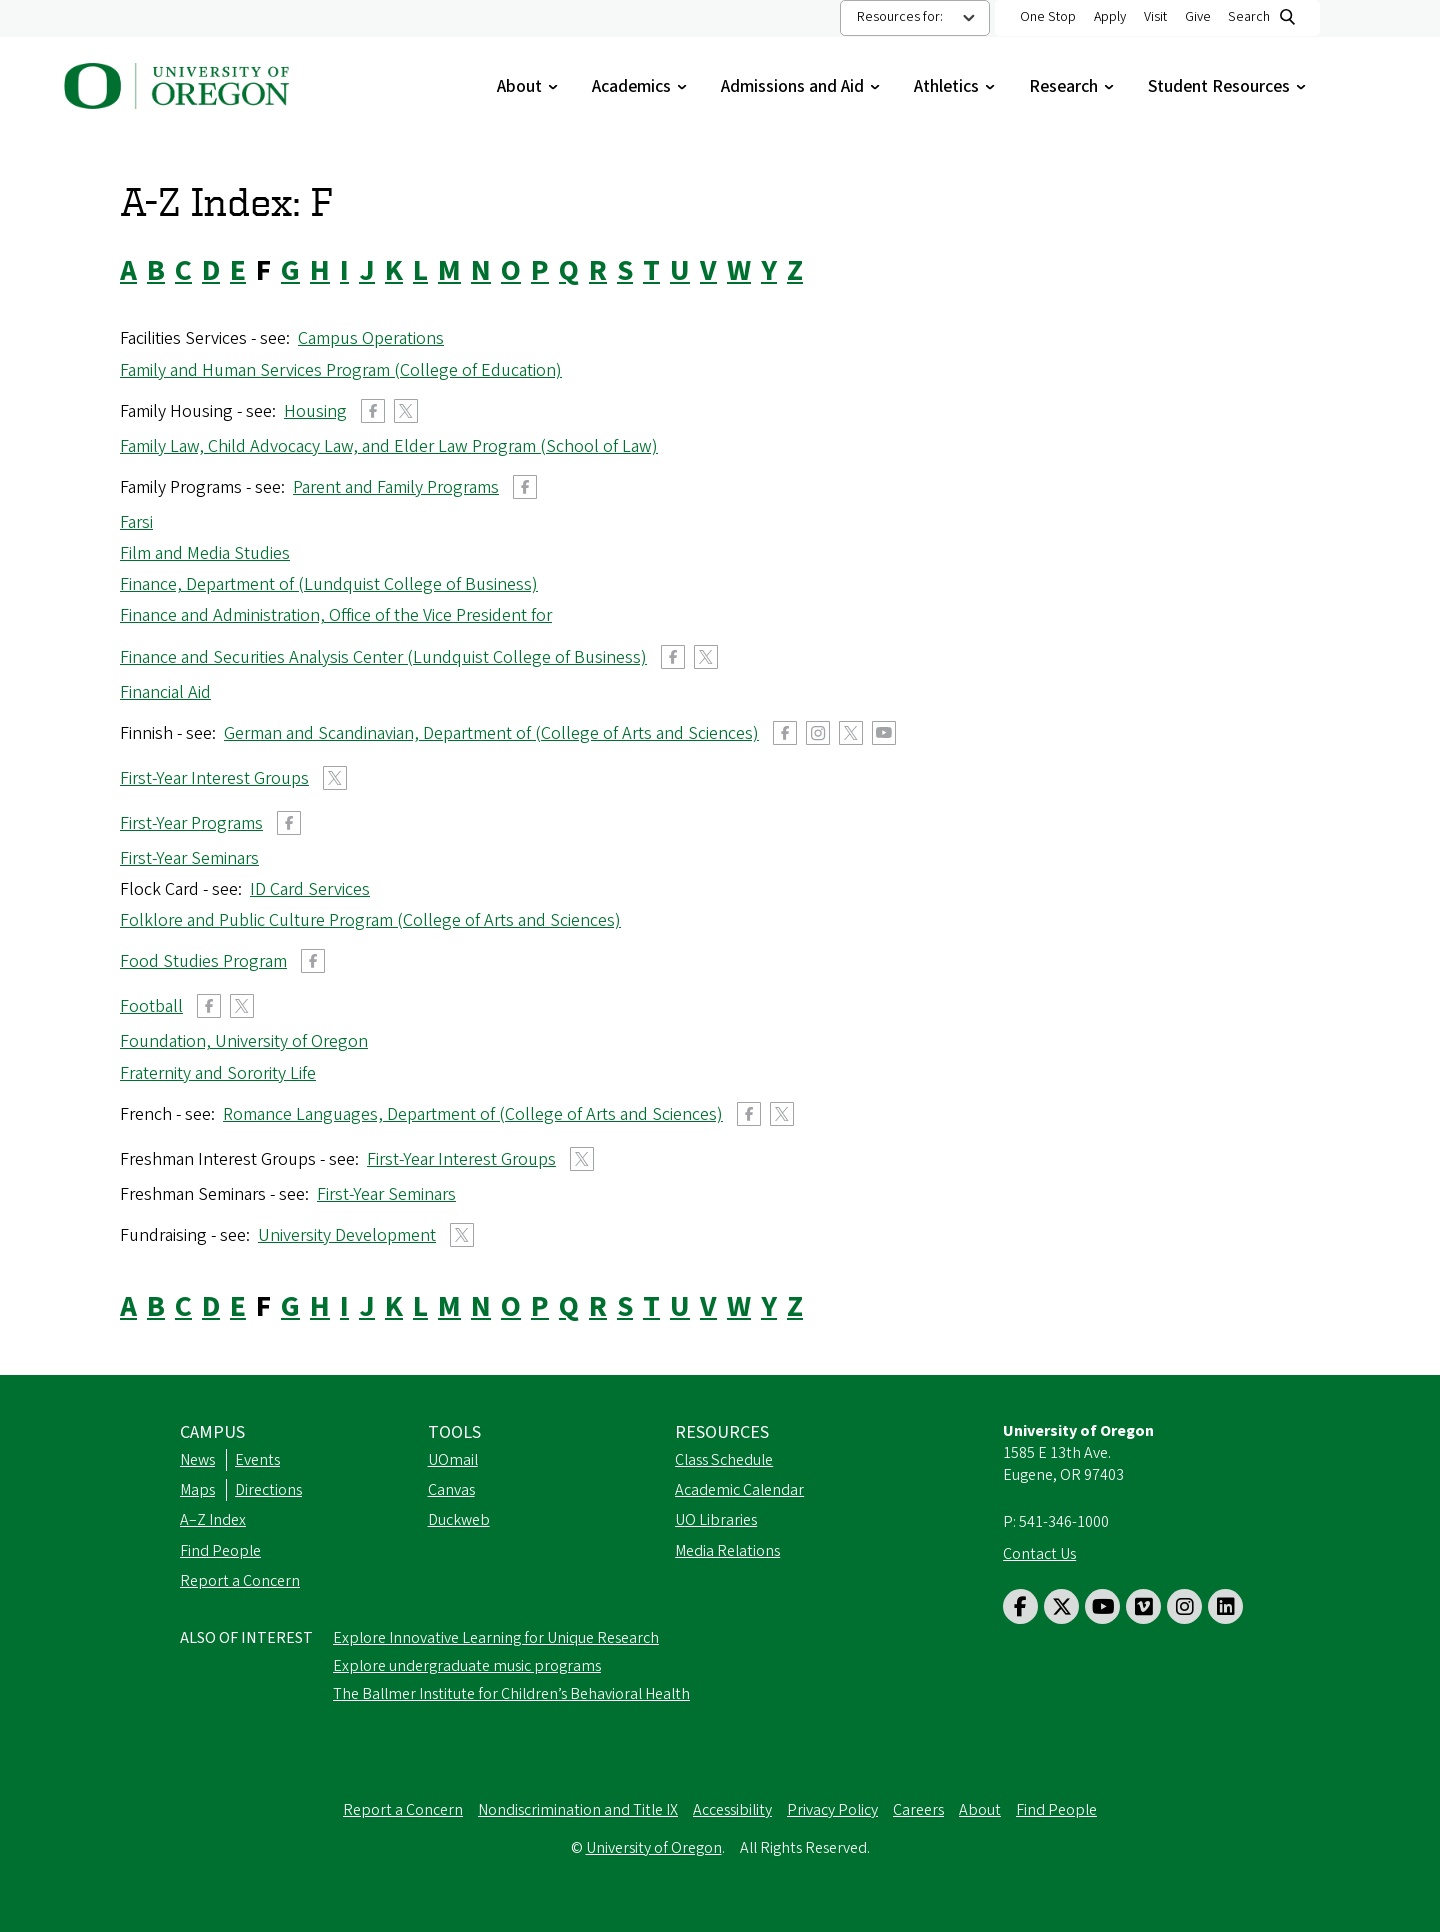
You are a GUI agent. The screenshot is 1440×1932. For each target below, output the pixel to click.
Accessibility (732, 1810)
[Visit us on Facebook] (1020, 1606)
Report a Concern (240, 1581)
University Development (347, 1235)
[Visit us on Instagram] (1184, 1606)
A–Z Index (213, 1520)
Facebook (373, 411)
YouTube (884, 733)
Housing (315, 411)
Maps (197, 1490)
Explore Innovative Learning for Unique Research (496, 1638)
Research (1073, 86)
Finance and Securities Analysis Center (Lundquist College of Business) (383, 657)
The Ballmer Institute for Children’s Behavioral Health (511, 1694)
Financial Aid (165, 692)
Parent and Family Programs (396, 487)
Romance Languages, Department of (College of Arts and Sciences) (473, 1114)
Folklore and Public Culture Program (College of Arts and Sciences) (370, 920)
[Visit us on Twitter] (1061, 1606)
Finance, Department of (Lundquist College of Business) (329, 584)
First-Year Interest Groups (214, 778)
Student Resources (1229, 86)
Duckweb (459, 1520)
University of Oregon (654, 1848)
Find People (220, 1551)
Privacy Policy (832, 1810)
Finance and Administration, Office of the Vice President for (336, 615)
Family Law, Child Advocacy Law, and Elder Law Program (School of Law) (389, 446)
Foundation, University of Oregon (244, 1041)
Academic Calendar (739, 1490)
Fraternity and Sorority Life (218, 1073)
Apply (1110, 17)
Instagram (818, 733)
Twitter (406, 411)
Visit (1155, 17)
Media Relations (727, 1551)
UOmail (453, 1460)
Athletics (956, 86)
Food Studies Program (203, 961)
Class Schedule (724, 1460)
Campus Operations (371, 338)
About (529, 86)
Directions (268, 1490)
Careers (918, 1810)
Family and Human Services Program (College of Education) (341, 370)
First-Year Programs (191, 823)
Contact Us (1039, 1554)
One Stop (1048, 17)
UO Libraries (716, 1520)
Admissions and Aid (802, 86)
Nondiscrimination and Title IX (578, 1810)
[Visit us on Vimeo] (1143, 1606)
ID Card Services (310, 889)
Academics (641, 86)
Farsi (136, 522)
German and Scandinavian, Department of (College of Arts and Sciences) (491, 733)
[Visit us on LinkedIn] (1225, 1606)
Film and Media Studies (205, 553)
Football (151, 1006)
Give (1198, 17)
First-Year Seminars (189, 858)
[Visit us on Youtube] (1102, 1606)
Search (1249, 17)
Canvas (451, 1490)
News (197, 1460)
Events (257, 1460)
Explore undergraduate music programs (467, 1666)
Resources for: (900, 17)
